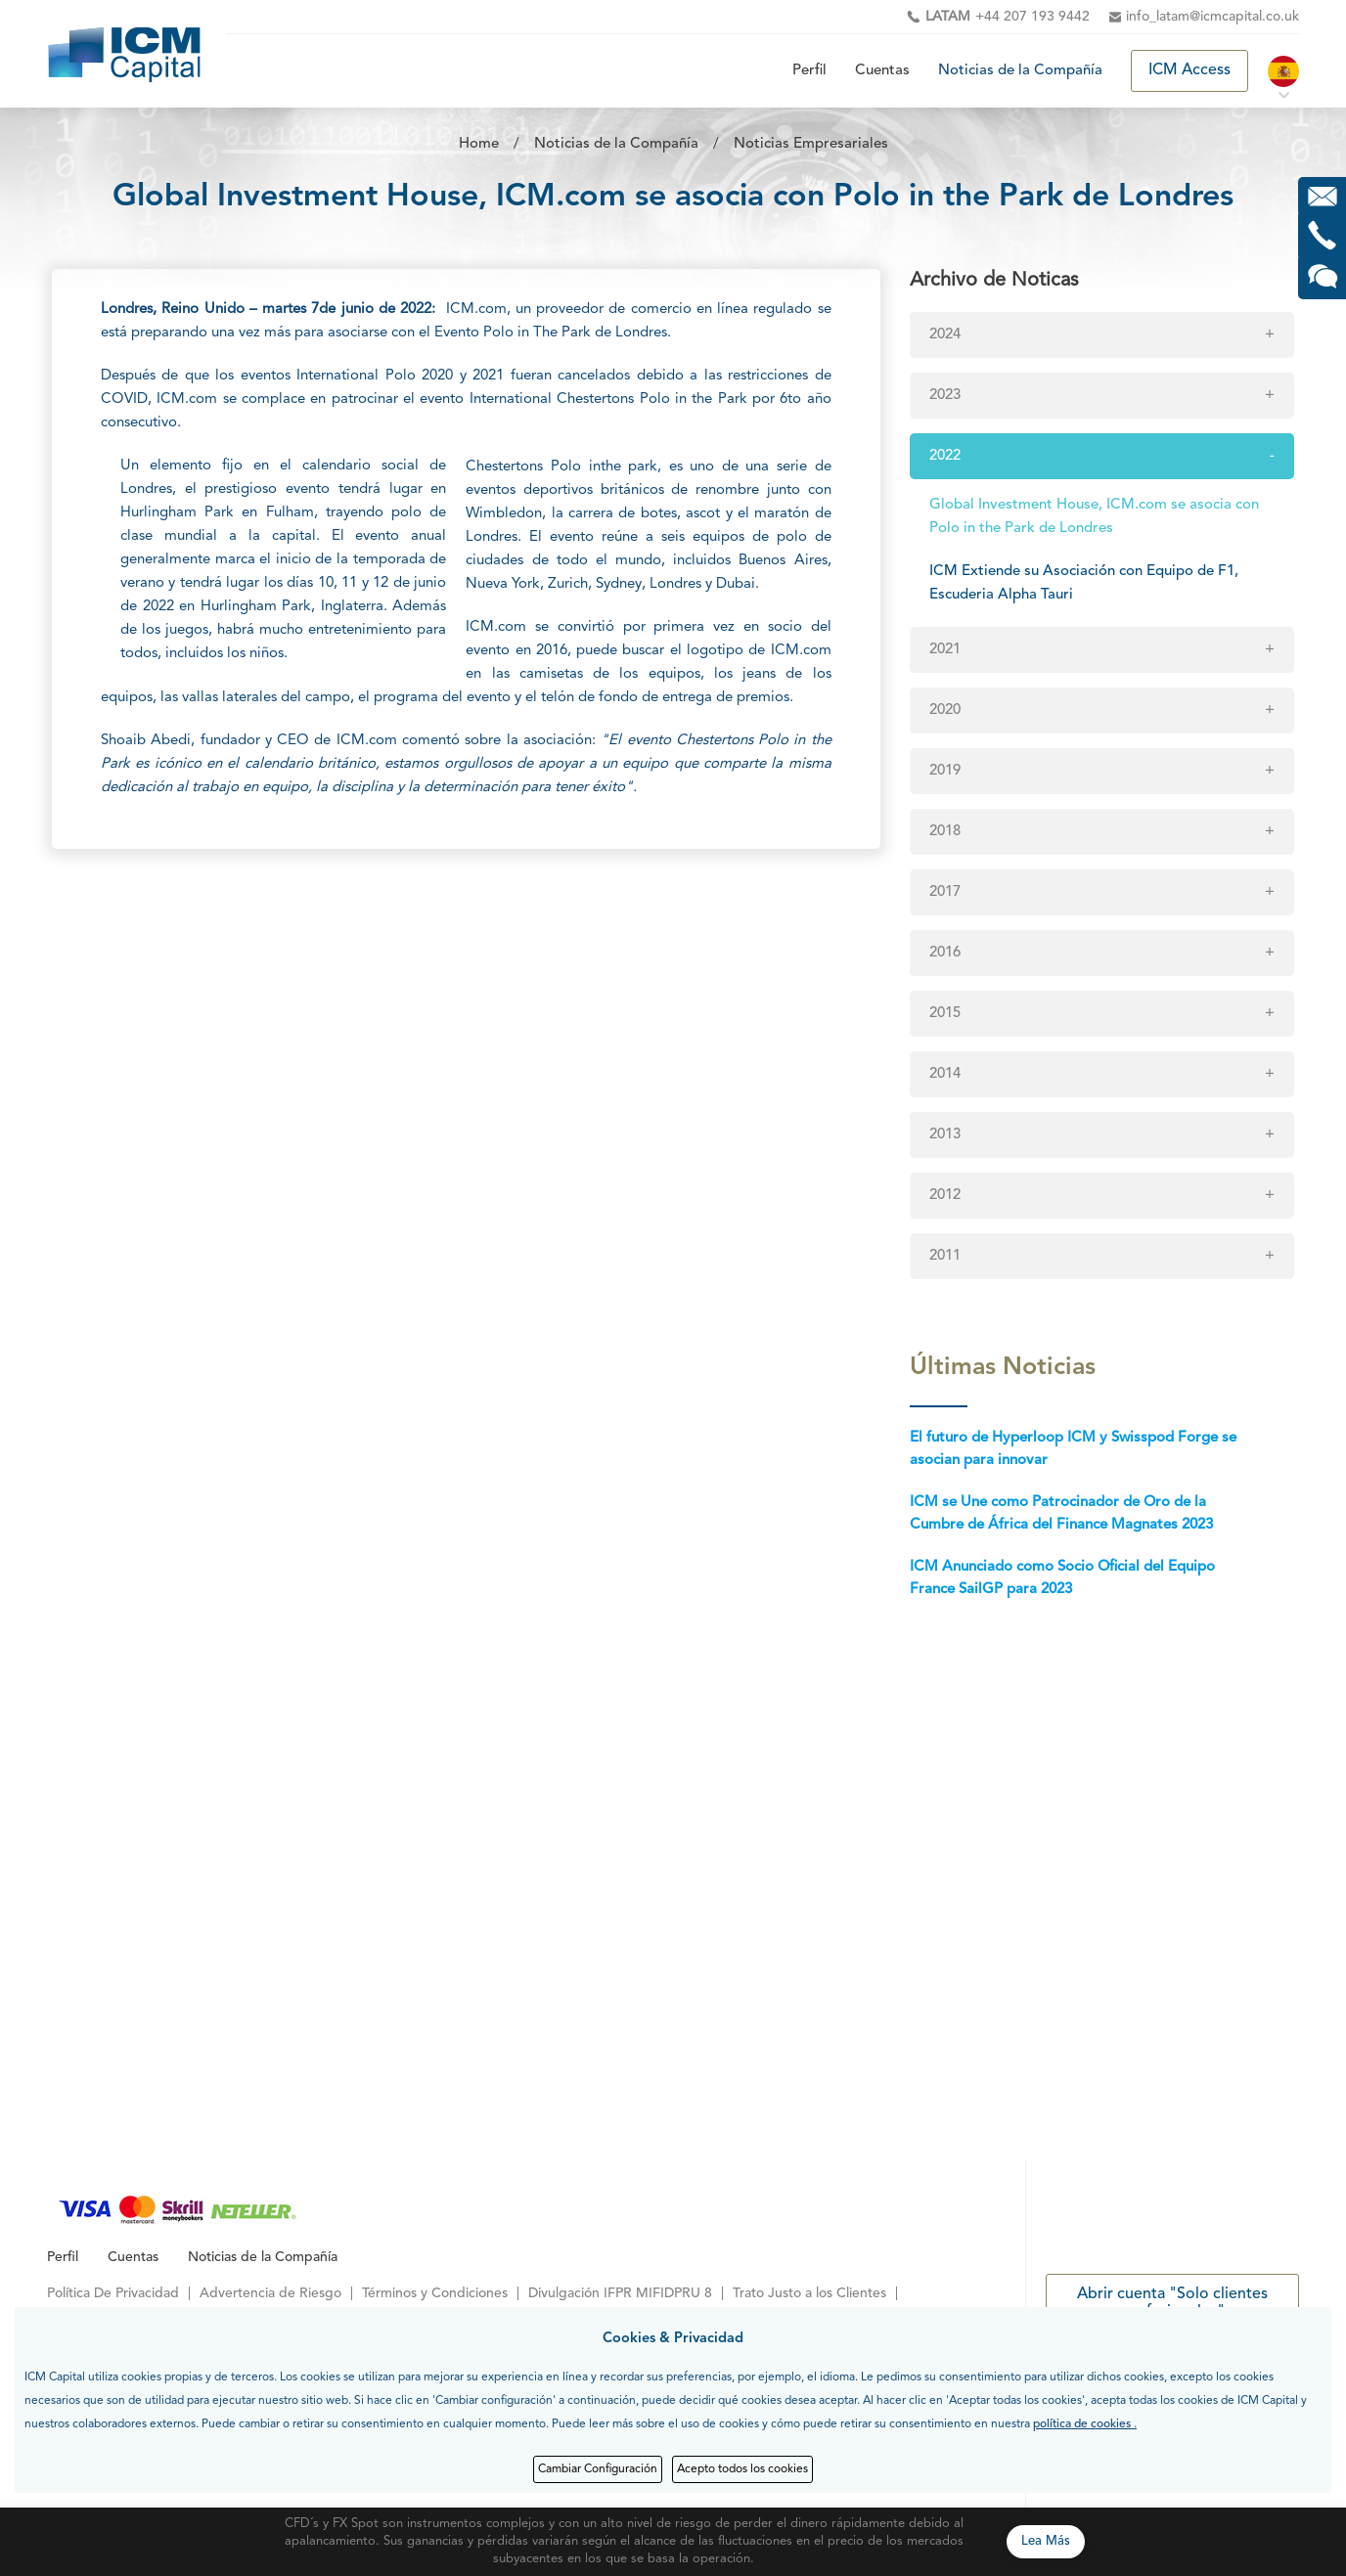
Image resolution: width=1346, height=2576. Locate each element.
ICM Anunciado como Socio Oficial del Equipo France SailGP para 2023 (1062, 1578)
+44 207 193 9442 (1007, 16)
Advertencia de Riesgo (270, 2293)
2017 (945, 892)
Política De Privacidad (113, 2293)
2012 (945, 1195)
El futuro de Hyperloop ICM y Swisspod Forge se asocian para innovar (1073, 1449)
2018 (945, 831)
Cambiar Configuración (597, 2469)
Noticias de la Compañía (1020, 71)
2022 (945, 456)
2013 (945, 1135)
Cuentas (882, 71)
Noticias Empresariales (811, 144)
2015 (945, 1013)
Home (479, 144)
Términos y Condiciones (435, 2293)
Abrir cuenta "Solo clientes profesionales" (1172, 2303)
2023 (945, 395)
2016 (945, 953)
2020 (945, 710)
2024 (945, 335)
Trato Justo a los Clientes (809, 2293)
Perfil (809, 71)
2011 (945, 1256)
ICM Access (1189, 70)
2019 (945, 771)
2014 (945, 1074)
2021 (945, 650)
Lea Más (1045, 2541)
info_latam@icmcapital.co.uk (1212, 16)
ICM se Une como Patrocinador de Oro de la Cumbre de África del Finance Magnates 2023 (1061, 1513)
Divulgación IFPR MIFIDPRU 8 (620, 2293)
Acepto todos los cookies (742, 2469)
